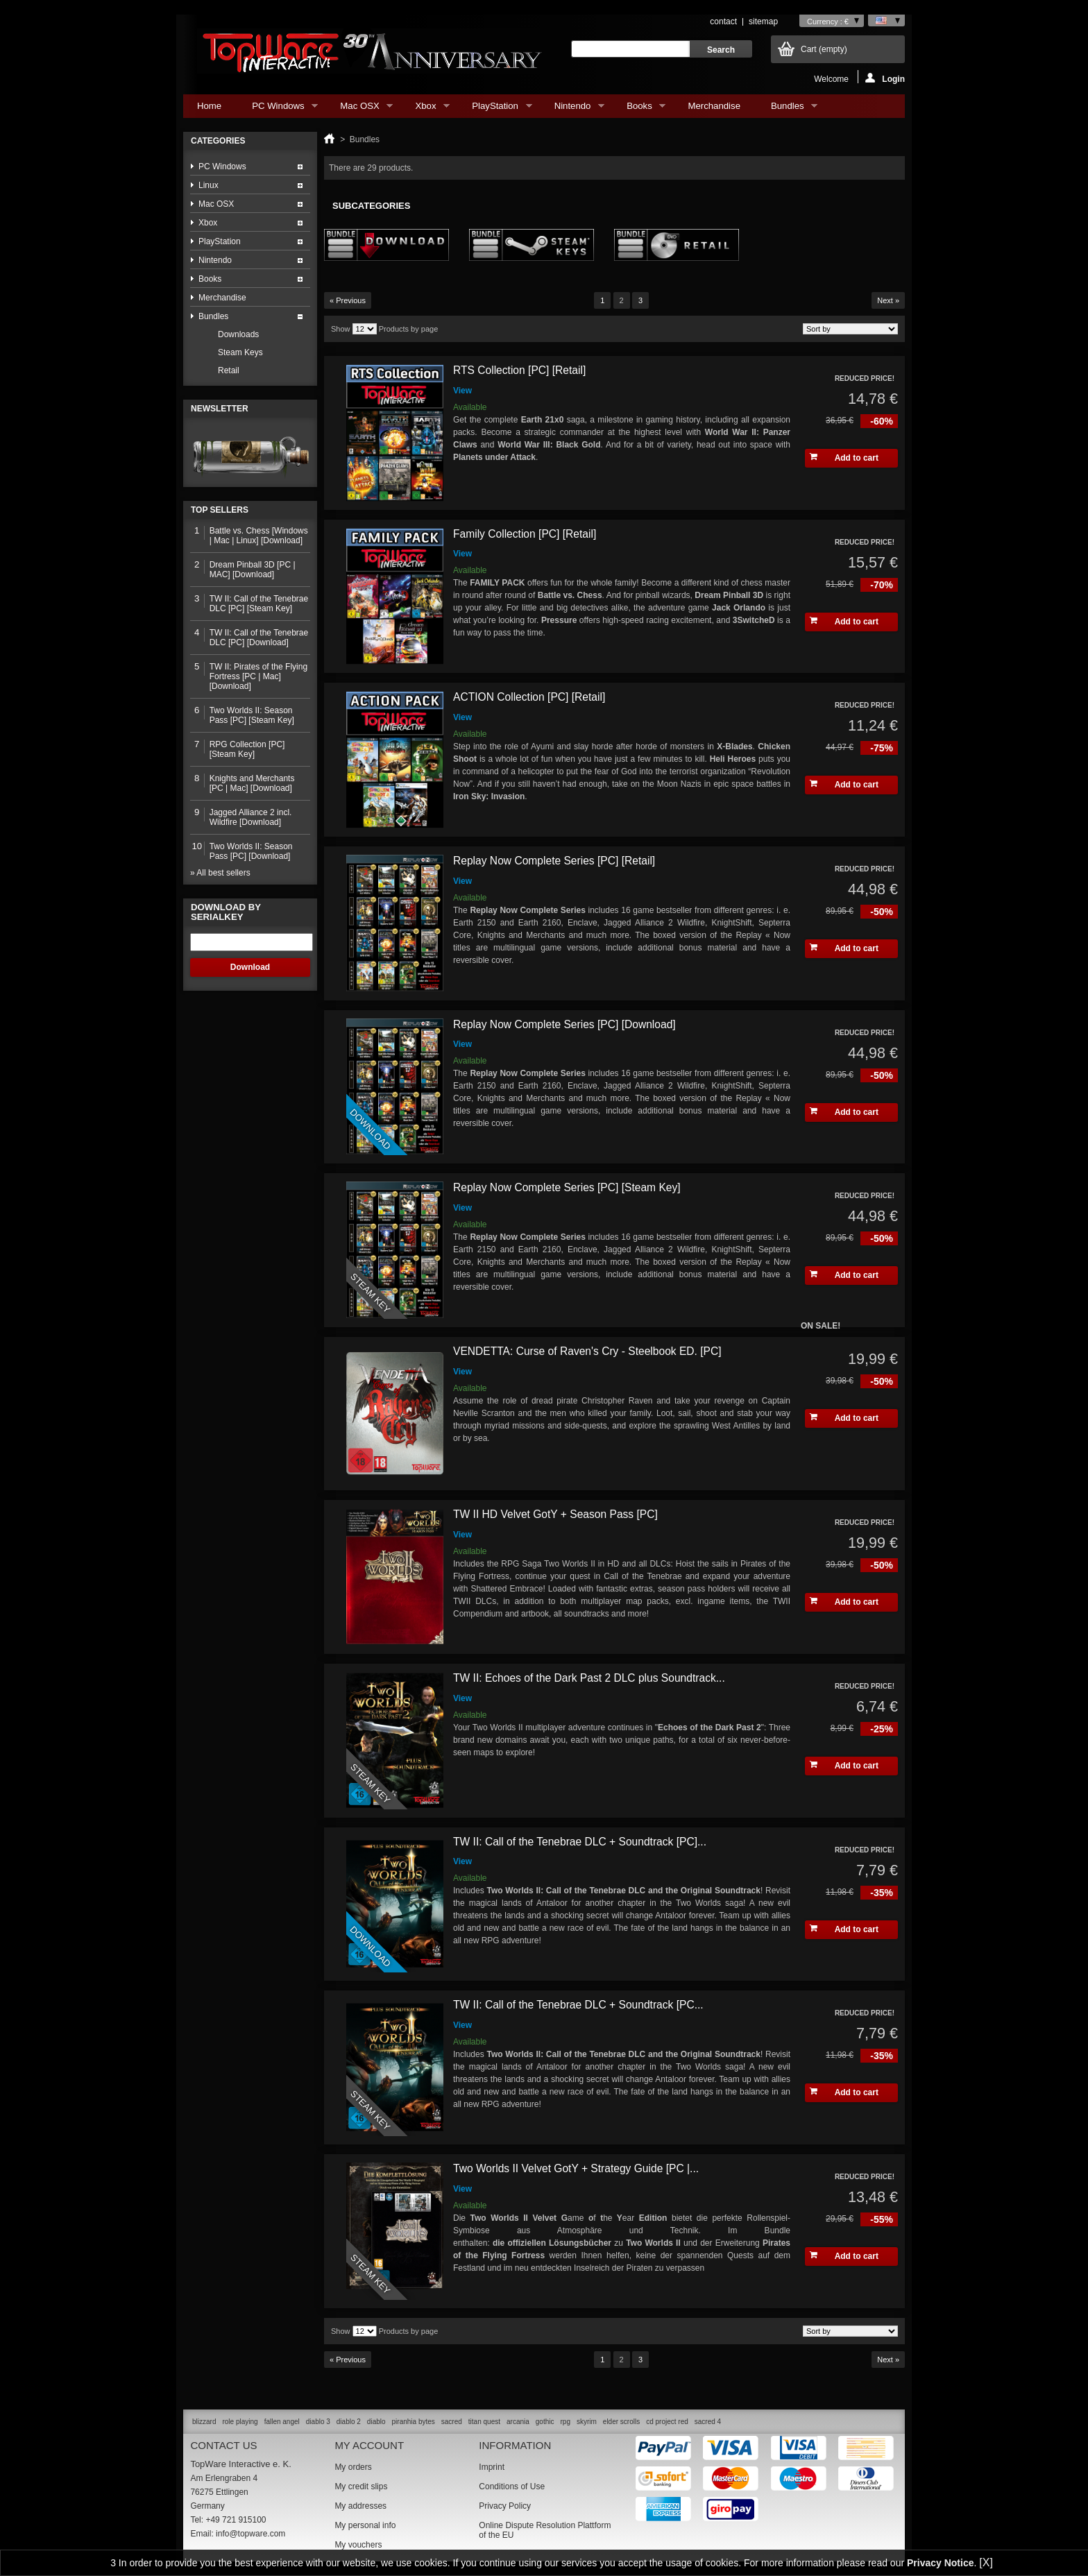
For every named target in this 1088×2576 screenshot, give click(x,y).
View (462, 390)
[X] (986, 2562)
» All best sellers (220, 873)
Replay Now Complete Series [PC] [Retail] (554, 861)
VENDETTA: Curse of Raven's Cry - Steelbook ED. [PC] (587, 1351)
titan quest (484, 2421)
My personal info (365, 2525)
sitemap (763, 21)
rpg (565, 2421)
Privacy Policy (505, 2506)
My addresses (360, 2506)
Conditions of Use (512, 2486)
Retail (228, 370)
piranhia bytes (413, 2421)
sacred (451, 2421)
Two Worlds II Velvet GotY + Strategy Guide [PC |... (576, 2168)
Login (885, 78)
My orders (352, 2467)
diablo (376, 2421)
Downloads (238, 334)
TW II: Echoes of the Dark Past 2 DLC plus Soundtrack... (589, 1678)
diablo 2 (349, 2421)
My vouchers (358, 2545)
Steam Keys (240, 352)
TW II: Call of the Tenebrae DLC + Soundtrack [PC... (578, 2005)
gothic (545, 2421)
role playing (239, 2421)
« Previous (348, 300)
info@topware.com (250, 2534)
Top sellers (219, 510)
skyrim (587, 2421)
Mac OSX (359, 109)
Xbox (425, 109)
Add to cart (844, 457)
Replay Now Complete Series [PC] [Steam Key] (567, 1187)
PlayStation (495, 109)
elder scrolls (621, 2421)
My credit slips (360, 2486)
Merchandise (714, 106)
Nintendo (572, 109)
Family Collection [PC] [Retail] (524, 534)
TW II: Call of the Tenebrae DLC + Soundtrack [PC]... (579, 1842)
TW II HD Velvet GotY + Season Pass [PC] (555, 1514)
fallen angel (282, 2421)
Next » (888, 300)
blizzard (204, 2421)
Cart (824, 49)
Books (639, 109)
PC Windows (278, 109)
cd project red (667, 2421)
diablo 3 (318, 2421)
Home (209, 106)
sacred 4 (708, 2421)
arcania (518, 2421)
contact (723, 21)
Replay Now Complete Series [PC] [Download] (564, 1024)
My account (369, 2445)
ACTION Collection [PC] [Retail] (529, 697)
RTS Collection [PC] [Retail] (519, 370)
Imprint (491, 2467)
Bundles (787, 109)
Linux (208, 185)
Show (340, 329)
